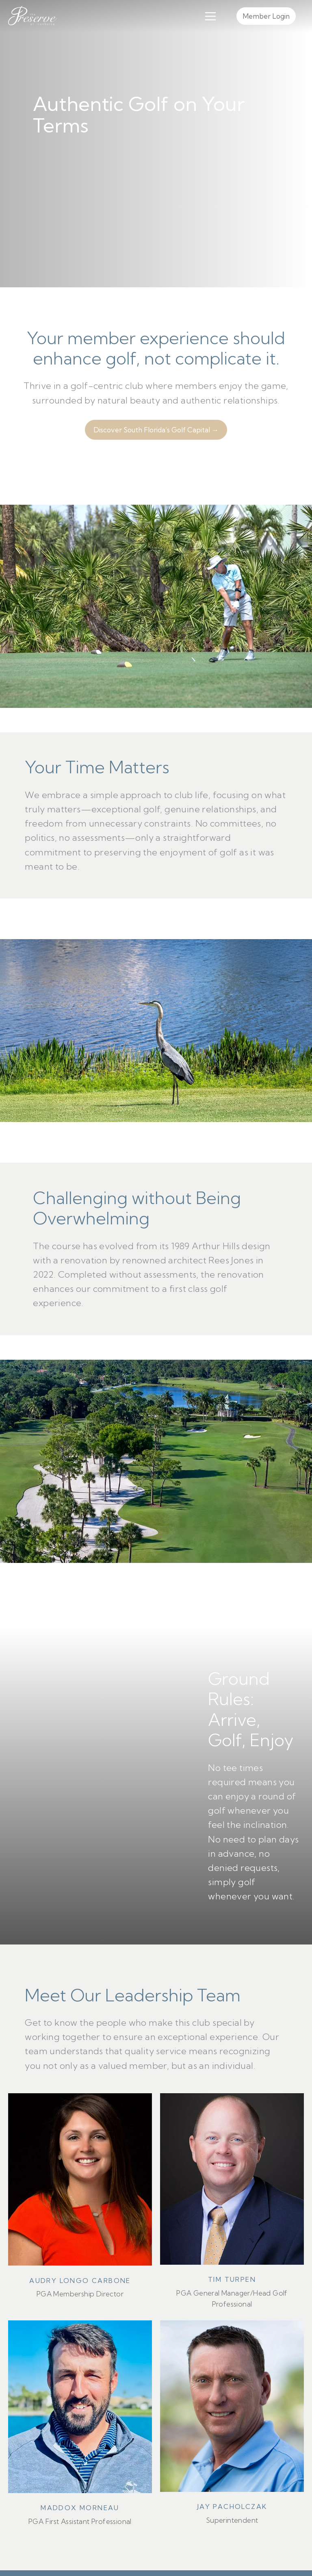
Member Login (266, 16)
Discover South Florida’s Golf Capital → (156, 429)
